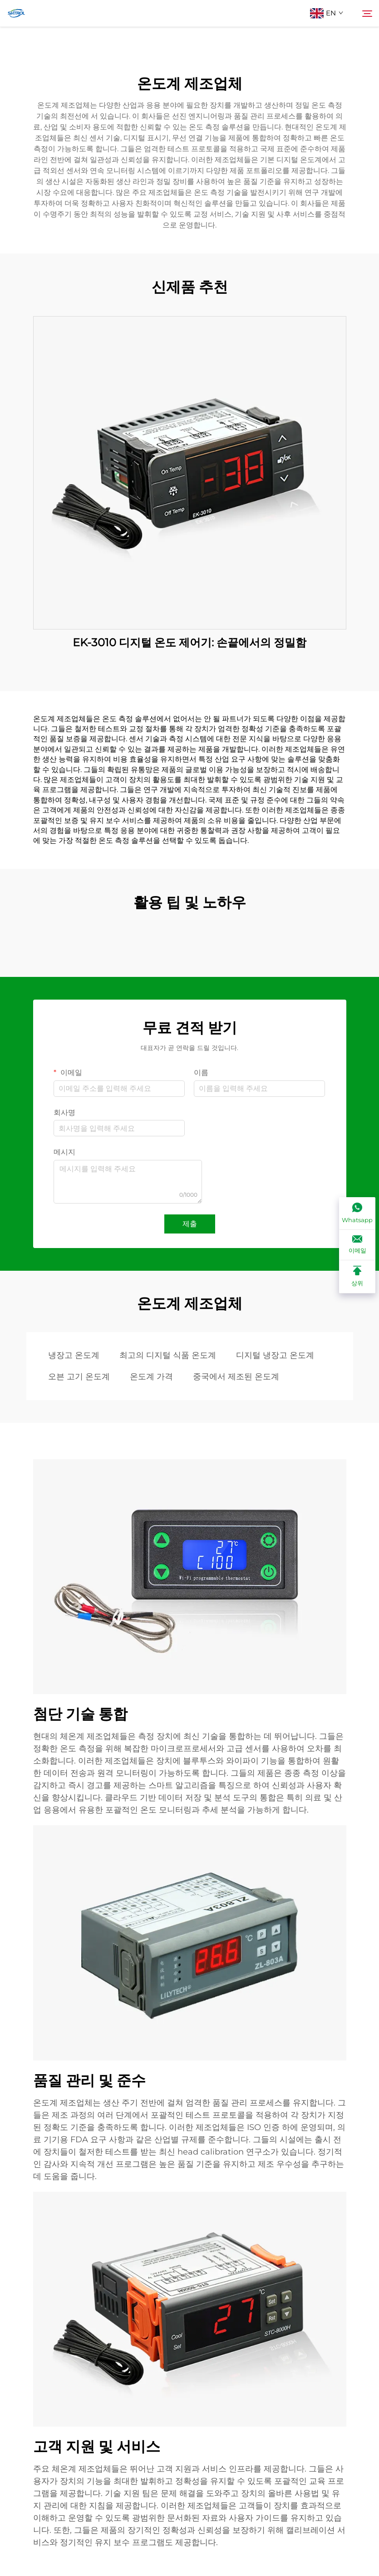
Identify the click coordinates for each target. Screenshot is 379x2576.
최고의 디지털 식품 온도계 (167, 1355)
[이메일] (357, 1245)
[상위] (357, 1276)
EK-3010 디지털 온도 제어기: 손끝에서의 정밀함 (189, 642)
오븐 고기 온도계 (79, 1377)
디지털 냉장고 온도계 (275, 1355)
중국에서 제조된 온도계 (236, 1377)
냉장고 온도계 (73, 1355)
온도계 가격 (151, 1377)
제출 (189, 1223)
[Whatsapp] (357, 1213)
